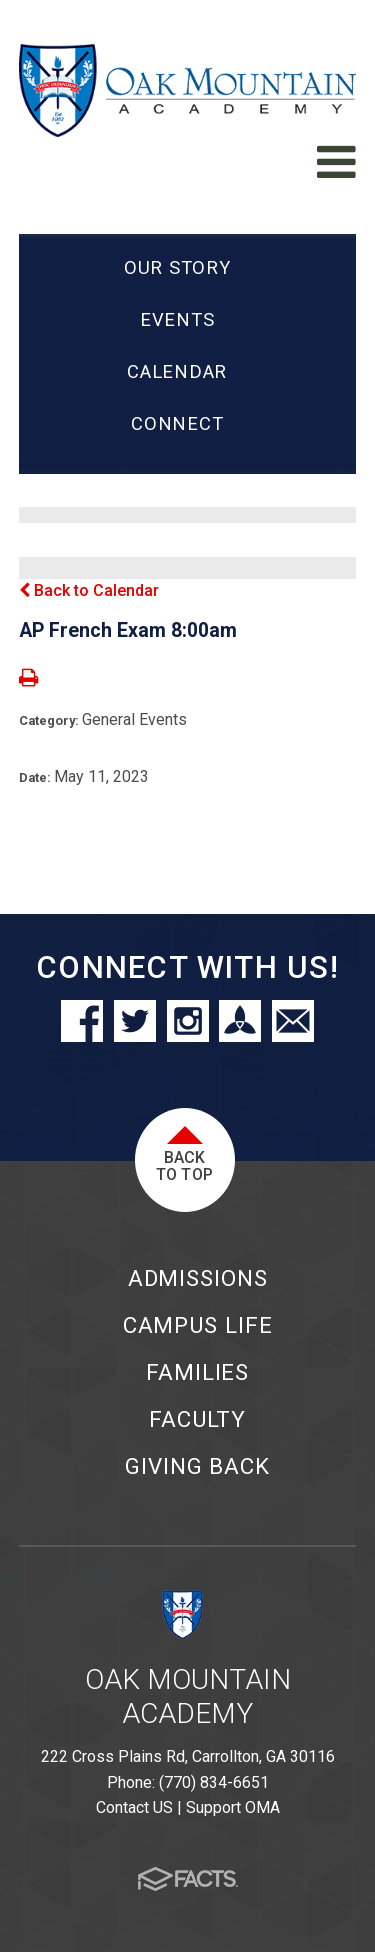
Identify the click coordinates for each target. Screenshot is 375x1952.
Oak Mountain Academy (188, 1696)
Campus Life (198, 1325)
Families (197, 1372)
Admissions (198, 1278)
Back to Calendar (89, 590)
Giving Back (197, 1466)
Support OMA (233, 1807)
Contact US (134, 1807)
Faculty (197, 1419)
